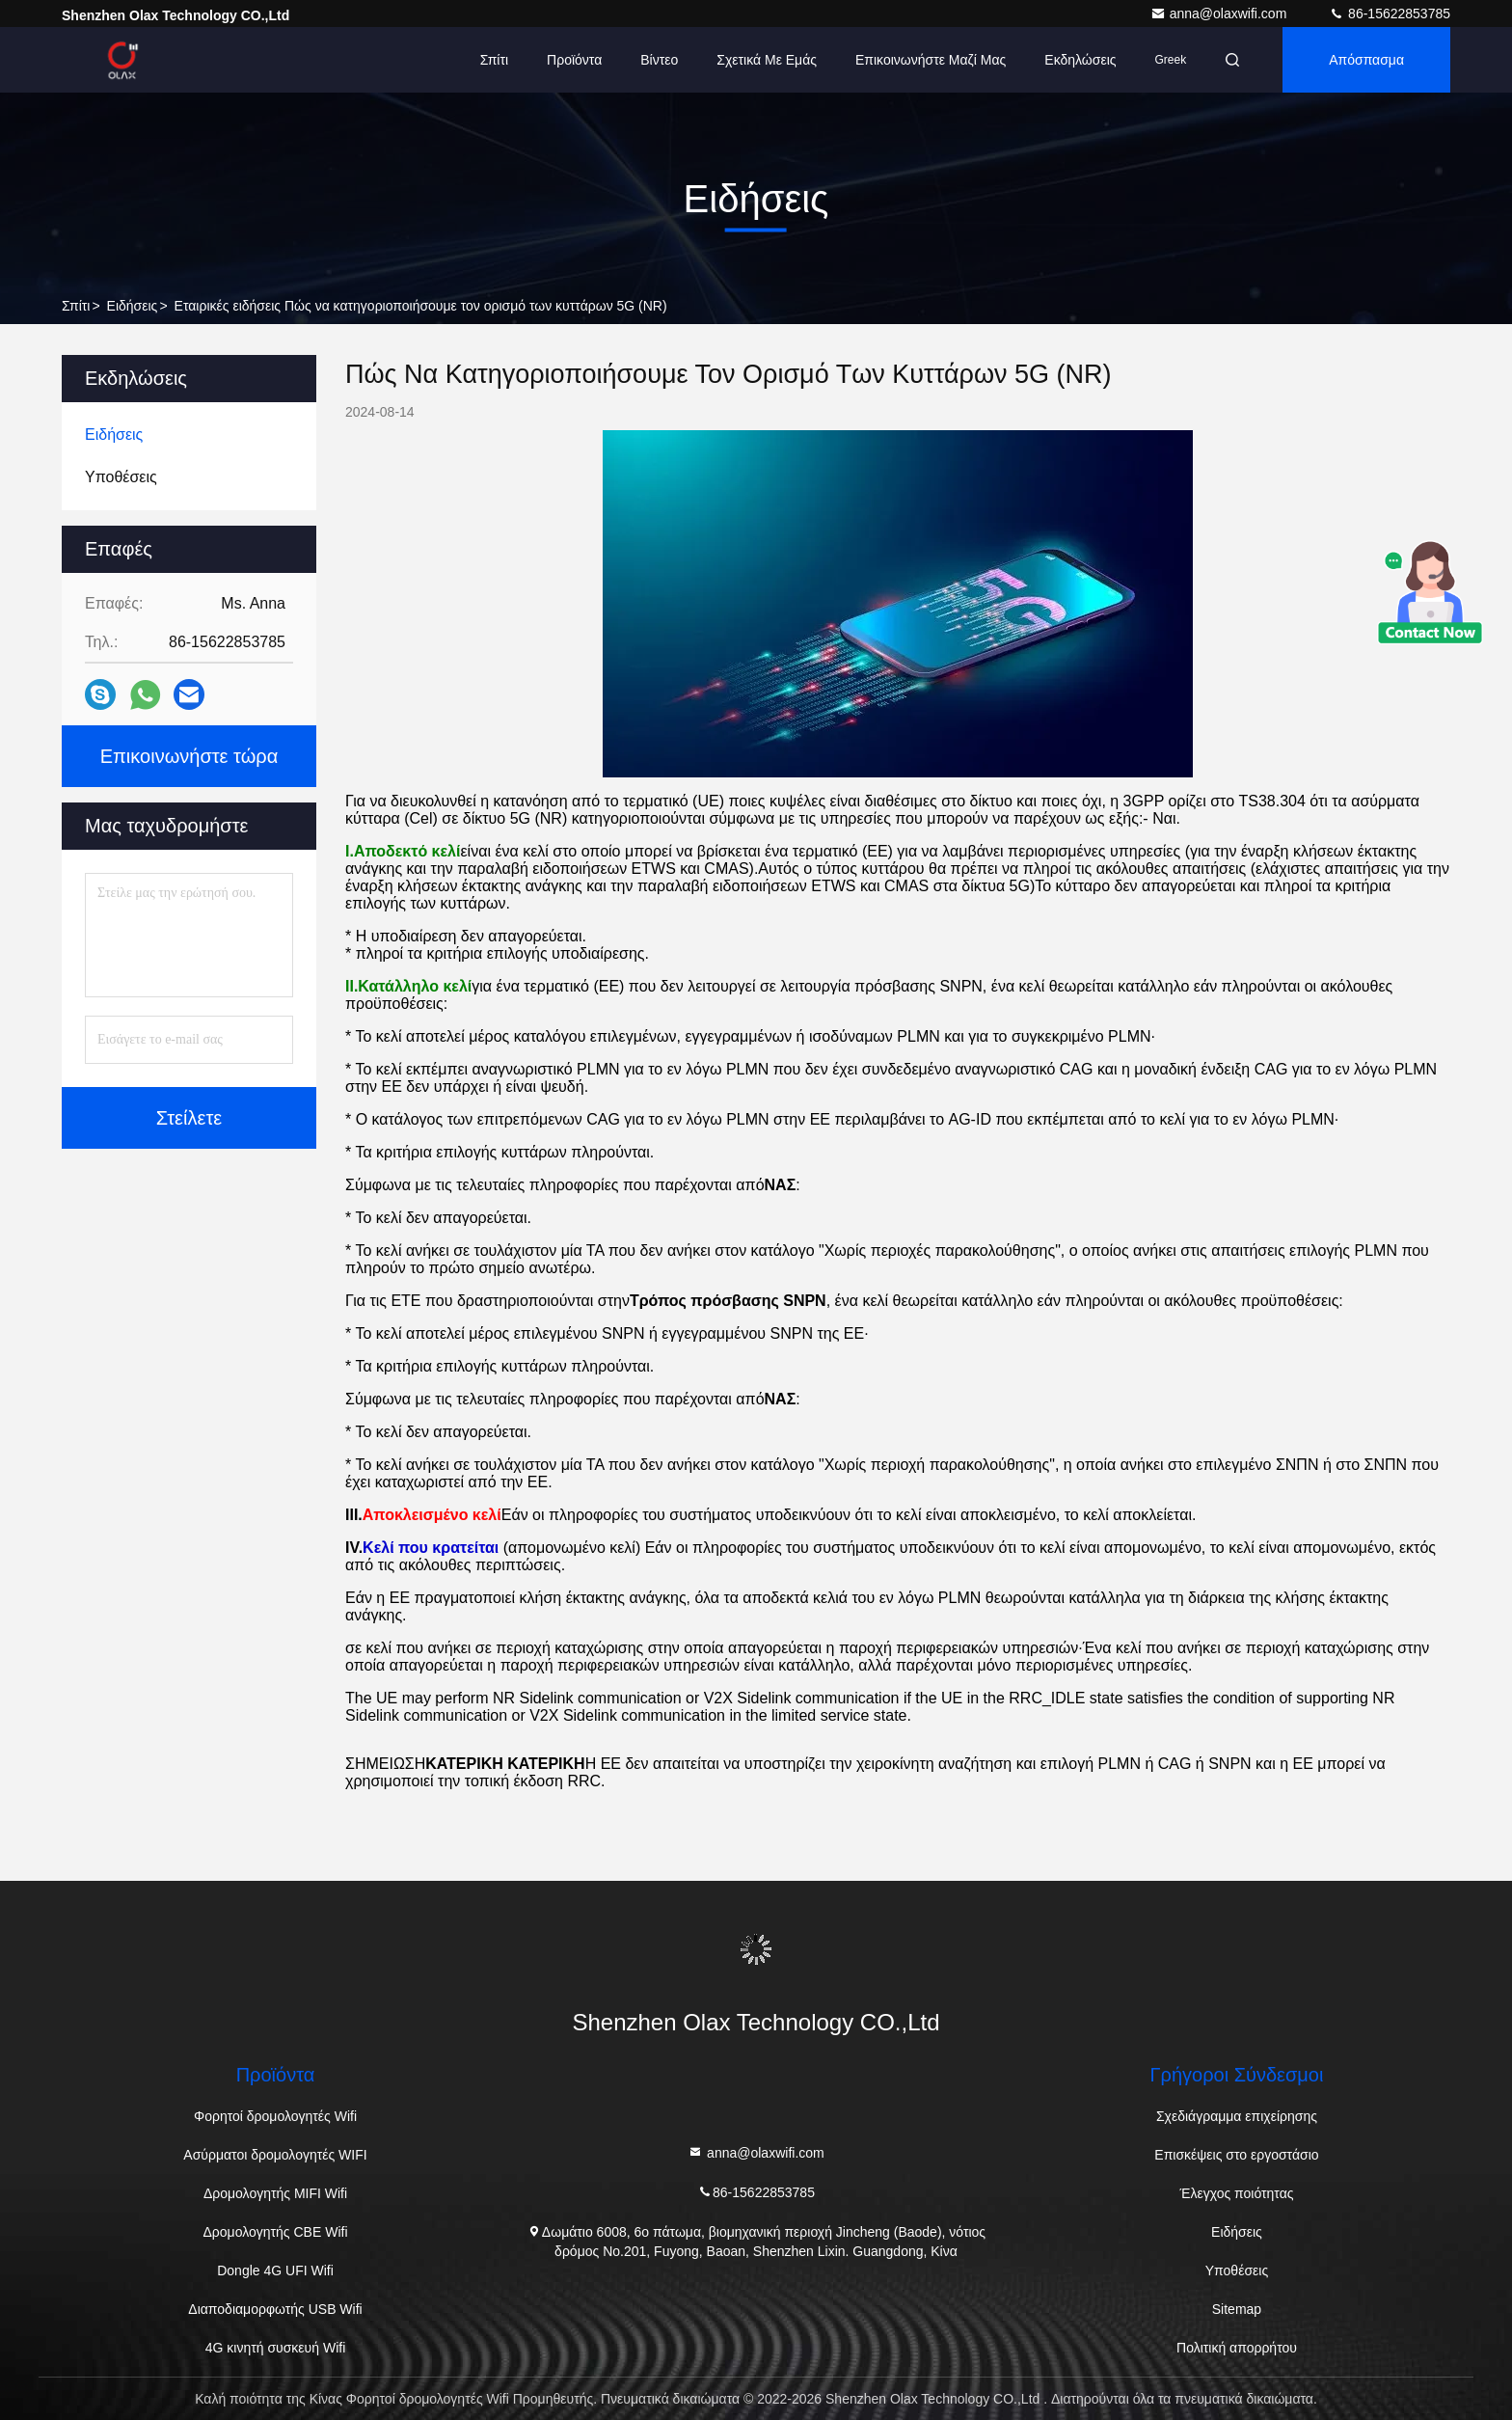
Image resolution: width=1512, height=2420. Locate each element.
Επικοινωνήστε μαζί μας (930, 60)
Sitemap (1236, 2309)
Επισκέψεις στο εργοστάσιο (1236, 2154)
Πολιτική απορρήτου (1236, 2347)
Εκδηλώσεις (1080, 60)
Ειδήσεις (132, 305)
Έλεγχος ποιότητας (1236, 2193)
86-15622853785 (1389, 13)
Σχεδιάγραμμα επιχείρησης (1236, 2116)
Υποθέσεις (1236, 2270)
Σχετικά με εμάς (766, 60)
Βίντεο (659, 60)
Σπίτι (494, 60)
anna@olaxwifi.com (1220, 13)
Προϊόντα (574, 60)
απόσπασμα (1366, 60)
